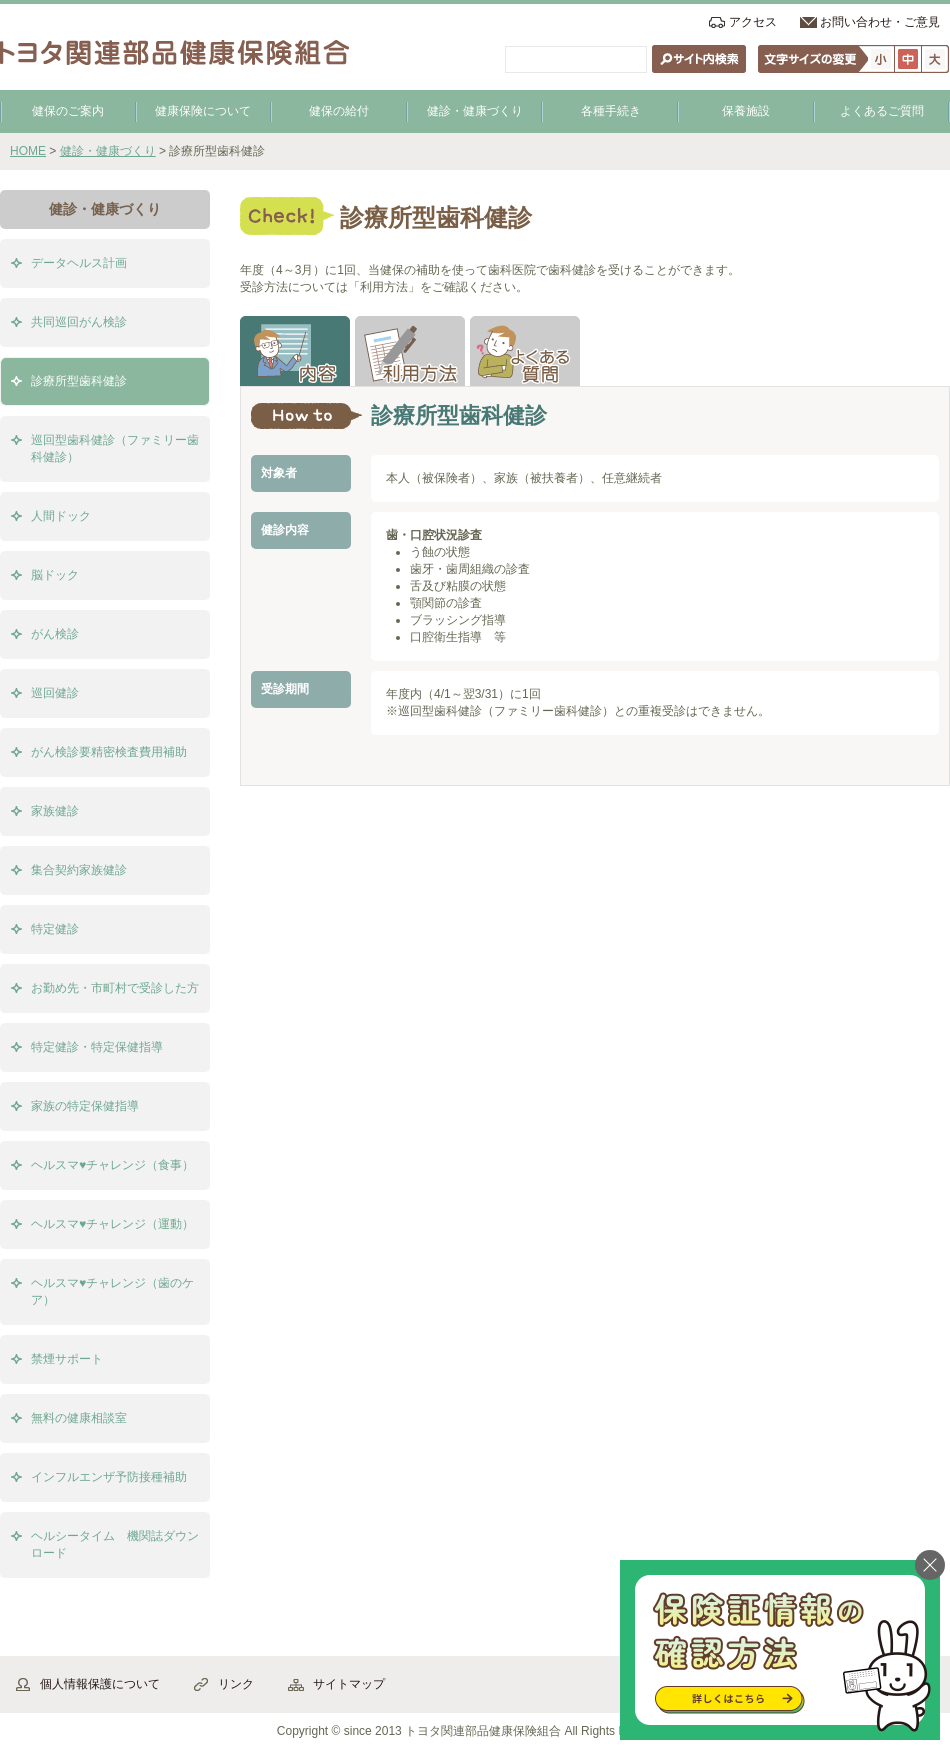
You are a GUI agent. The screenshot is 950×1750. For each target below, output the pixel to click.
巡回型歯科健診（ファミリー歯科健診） (115, 448)
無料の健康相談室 (79, 1418)
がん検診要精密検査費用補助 (109, 752)
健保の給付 (339, 111)
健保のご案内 (68, 111)
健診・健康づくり (475, 111)
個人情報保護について (100, 1684)
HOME (28, 151)
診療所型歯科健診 (79, 381)
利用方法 (410, 351)
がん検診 (55, 634)
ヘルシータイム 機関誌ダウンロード (115, 1544)
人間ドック (61, 516)
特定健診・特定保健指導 (97, 1047)
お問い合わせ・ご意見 (880, 22)
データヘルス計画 (79, 263)
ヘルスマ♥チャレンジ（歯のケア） (112, 1291)
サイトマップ (349, 1684)
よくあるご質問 (882, 111)
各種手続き (611, 111)
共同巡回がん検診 (79, 322)
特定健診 (55, 929)
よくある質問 (525, 351)
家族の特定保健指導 (85, 1106)
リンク (236, 1684)
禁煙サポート (67, 1359)
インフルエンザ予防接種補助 (109, 1477)
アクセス (753, 22)
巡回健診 (55, 693)
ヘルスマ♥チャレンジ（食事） (112, 1165)
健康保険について (203, 111)
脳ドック (55, 575)
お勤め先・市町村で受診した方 (115, 988)
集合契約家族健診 (79, 870)
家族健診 (55, 811)
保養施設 (746, 111)
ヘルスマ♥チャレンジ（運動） (112, 1224)
